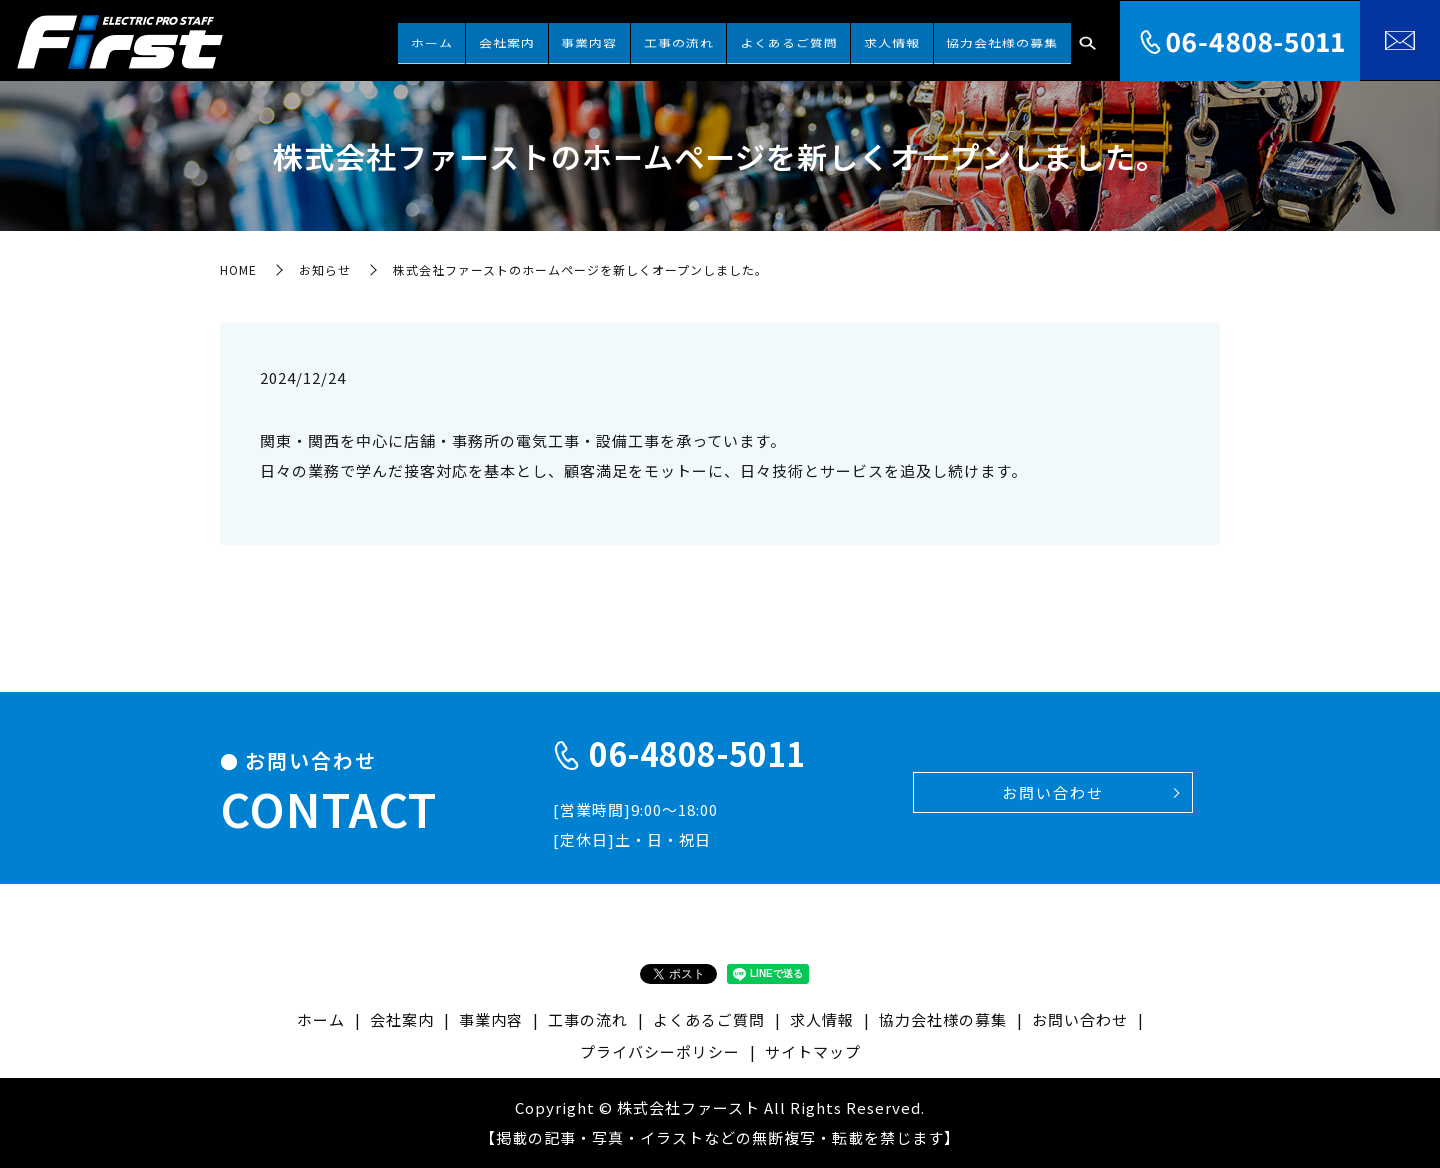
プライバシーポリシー (660, 1051)
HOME (238, 269)
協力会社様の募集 (1011, 38)
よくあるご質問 (833, 38)
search (1087, 40)
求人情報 (918, 38)
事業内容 (668, 38)
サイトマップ (813, 1051)
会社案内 (603, 38)
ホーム (545, 38)
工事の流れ (740, 38)
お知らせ (325, 269)
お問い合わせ (1053, 792)
